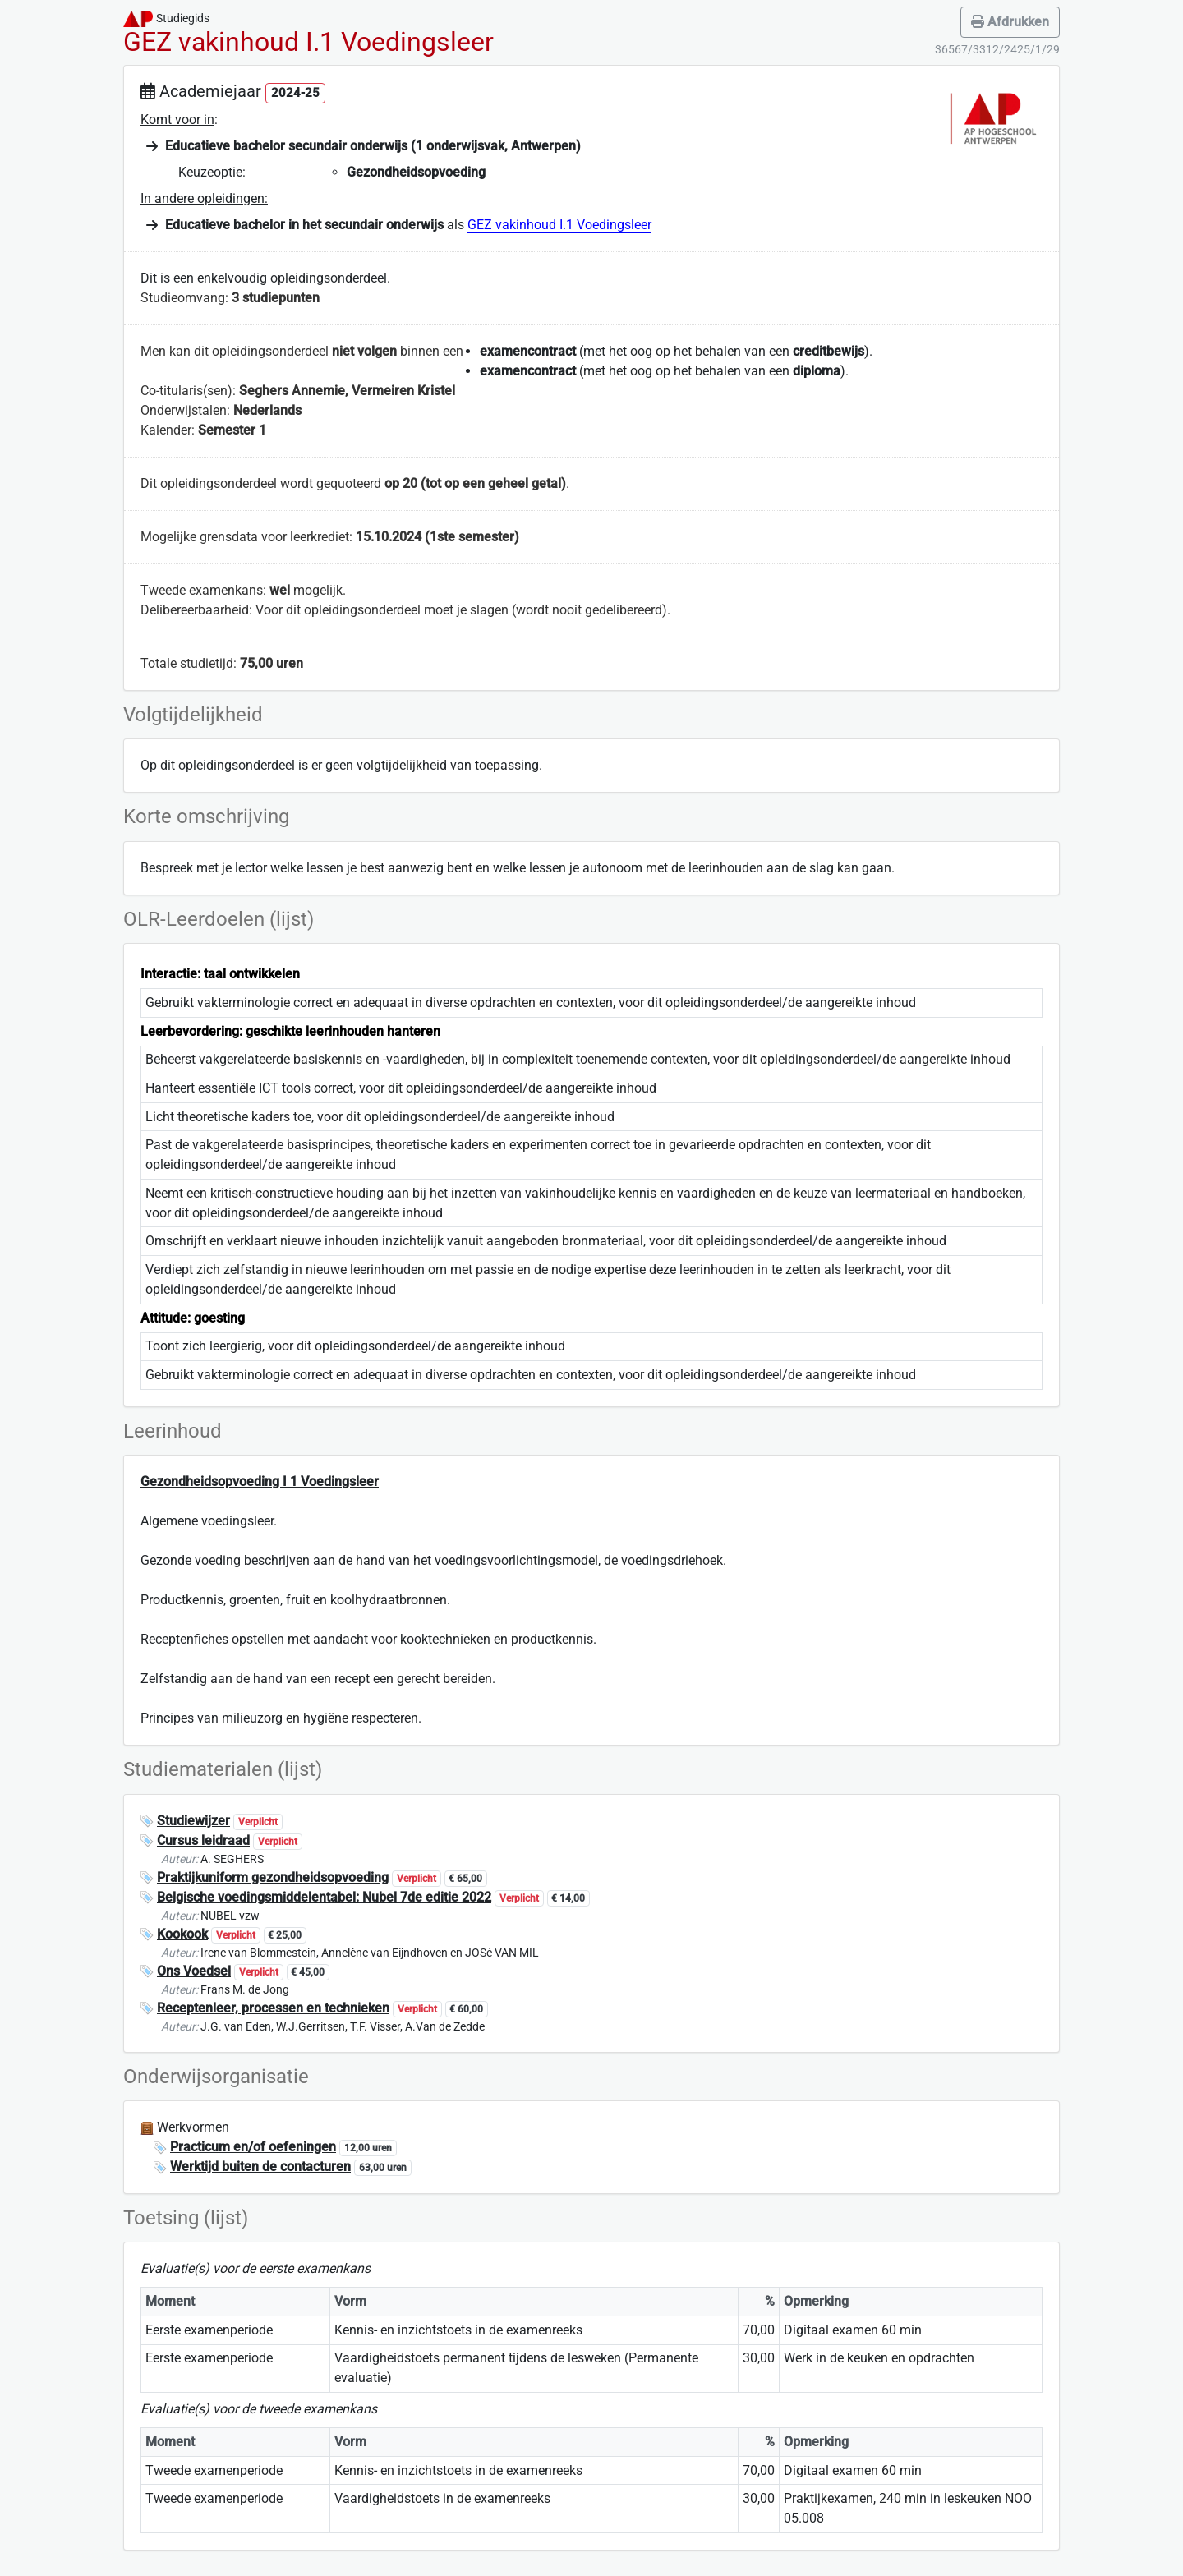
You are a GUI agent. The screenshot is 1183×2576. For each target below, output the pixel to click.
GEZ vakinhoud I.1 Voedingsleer (559, 224)
